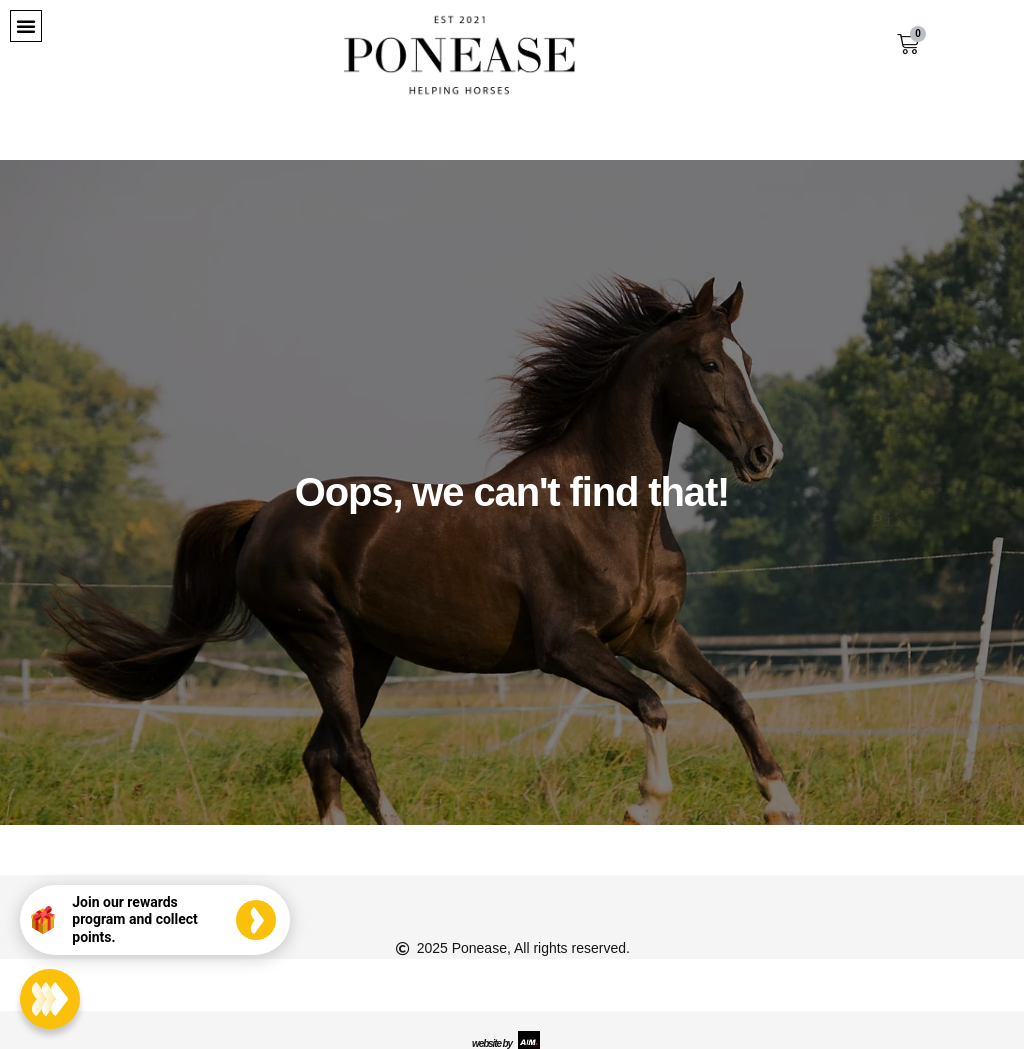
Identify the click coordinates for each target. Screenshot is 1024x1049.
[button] (26, 26)
